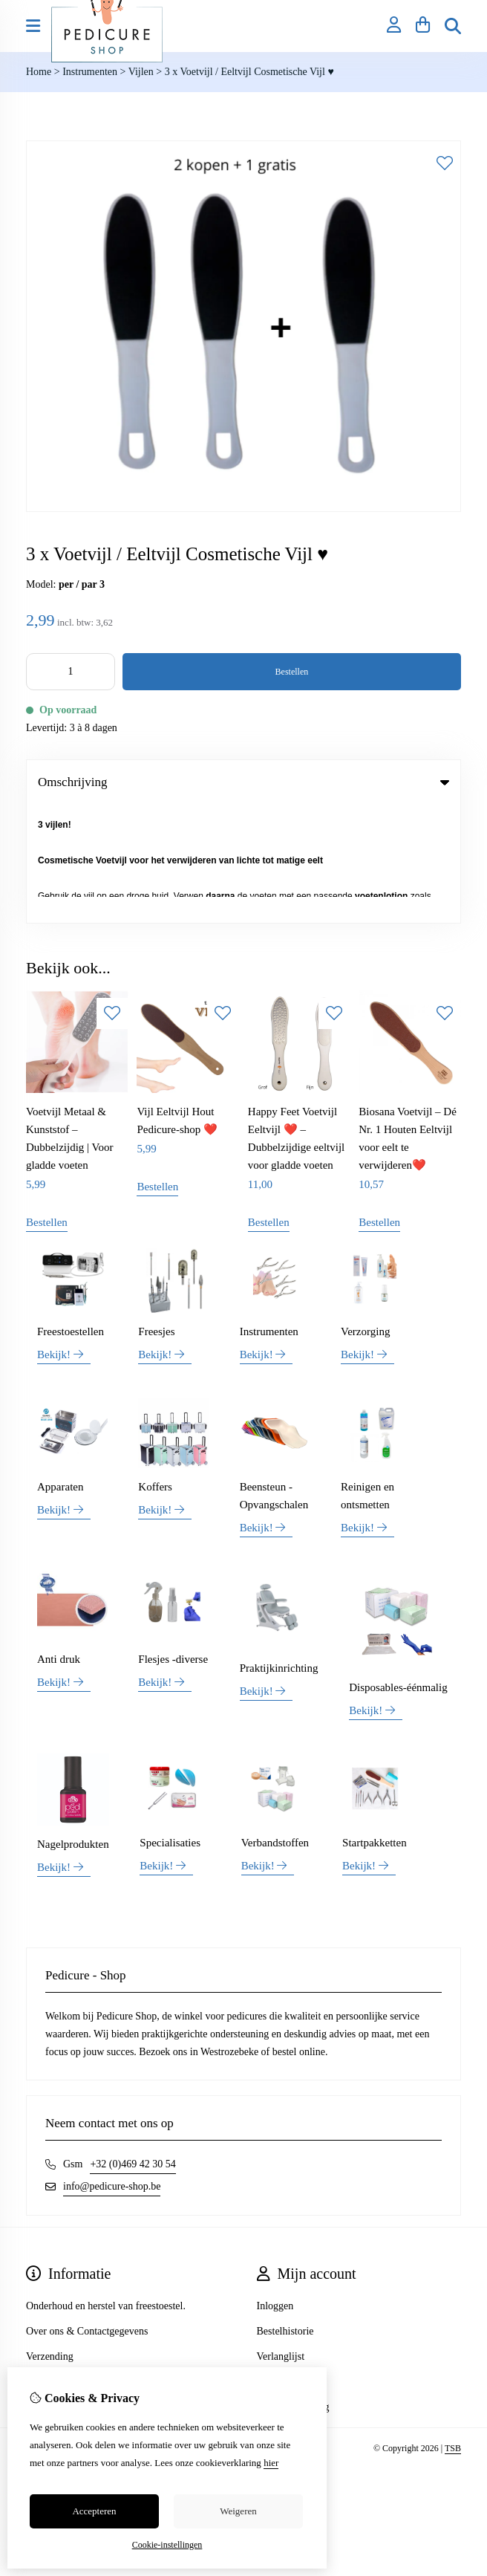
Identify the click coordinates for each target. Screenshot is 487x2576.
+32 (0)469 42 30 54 (132, 2045)
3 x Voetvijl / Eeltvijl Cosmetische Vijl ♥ (249, 71)
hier (271, 2462)
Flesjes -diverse (173, 1542)
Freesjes (156, 1213)
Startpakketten (374, 1724)
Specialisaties (170, 1724)
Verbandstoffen (275, 1724)
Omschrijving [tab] (243, 782)
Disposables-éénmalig (398, 1569)
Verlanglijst (281, 2238)
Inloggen (275, 2187)
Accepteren (94, 2511)
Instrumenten (89, 71)
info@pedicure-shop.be (111, 2068)
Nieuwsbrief (282, 2263)
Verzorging (365, 1213)
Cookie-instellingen (167, 2545)
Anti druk (58, 1542)
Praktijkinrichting (279, 1550)
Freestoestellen (70, 1213)
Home (38, 71)
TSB (453, 2330)
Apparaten (60, 1369)
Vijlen (141, 71)
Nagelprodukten (73, 1726)
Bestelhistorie (285, 2213)
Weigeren (238, 2511)
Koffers (155, 1369)
